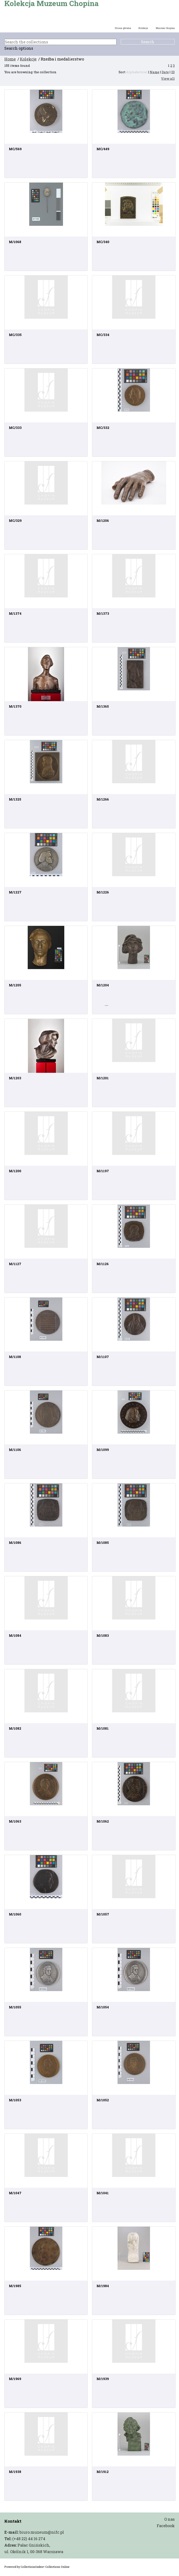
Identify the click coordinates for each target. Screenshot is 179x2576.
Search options (18, 48)
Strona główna (123, 28)
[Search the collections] (60, 42)
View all (168, 78)
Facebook (166, 2525)
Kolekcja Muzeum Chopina (51, 3)
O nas (169, 2519)
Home (10, 59)
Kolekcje (143, 28)
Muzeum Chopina (165, 28)
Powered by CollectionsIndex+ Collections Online (36, 2566)
